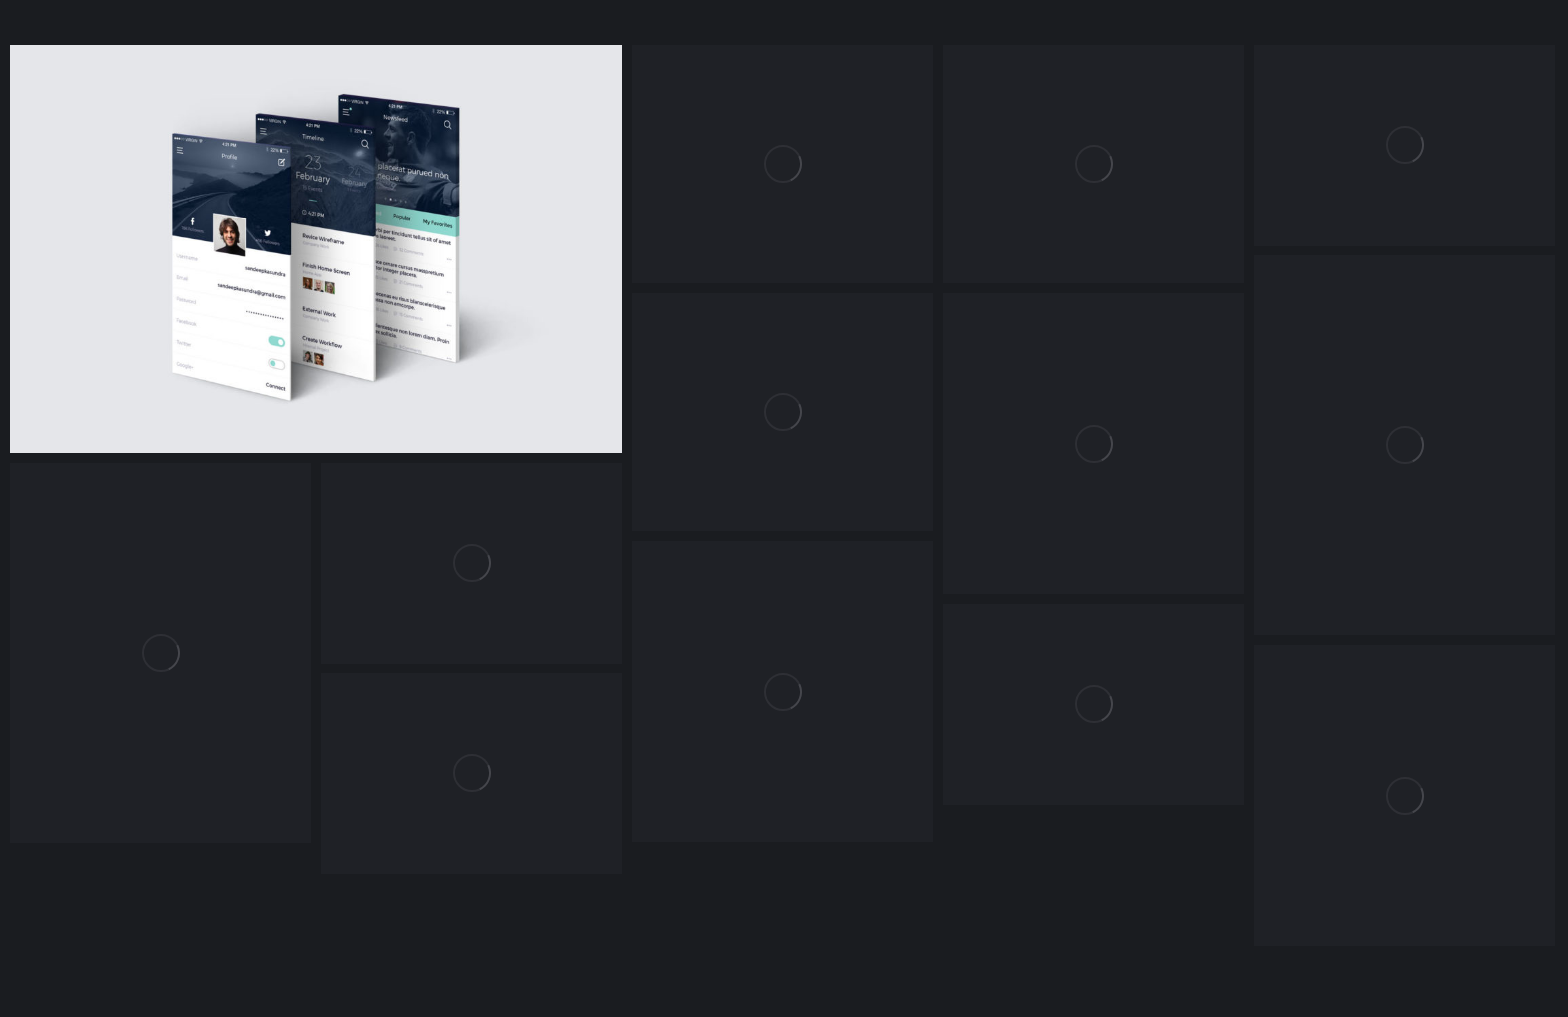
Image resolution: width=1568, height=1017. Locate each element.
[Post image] (782, 164)
